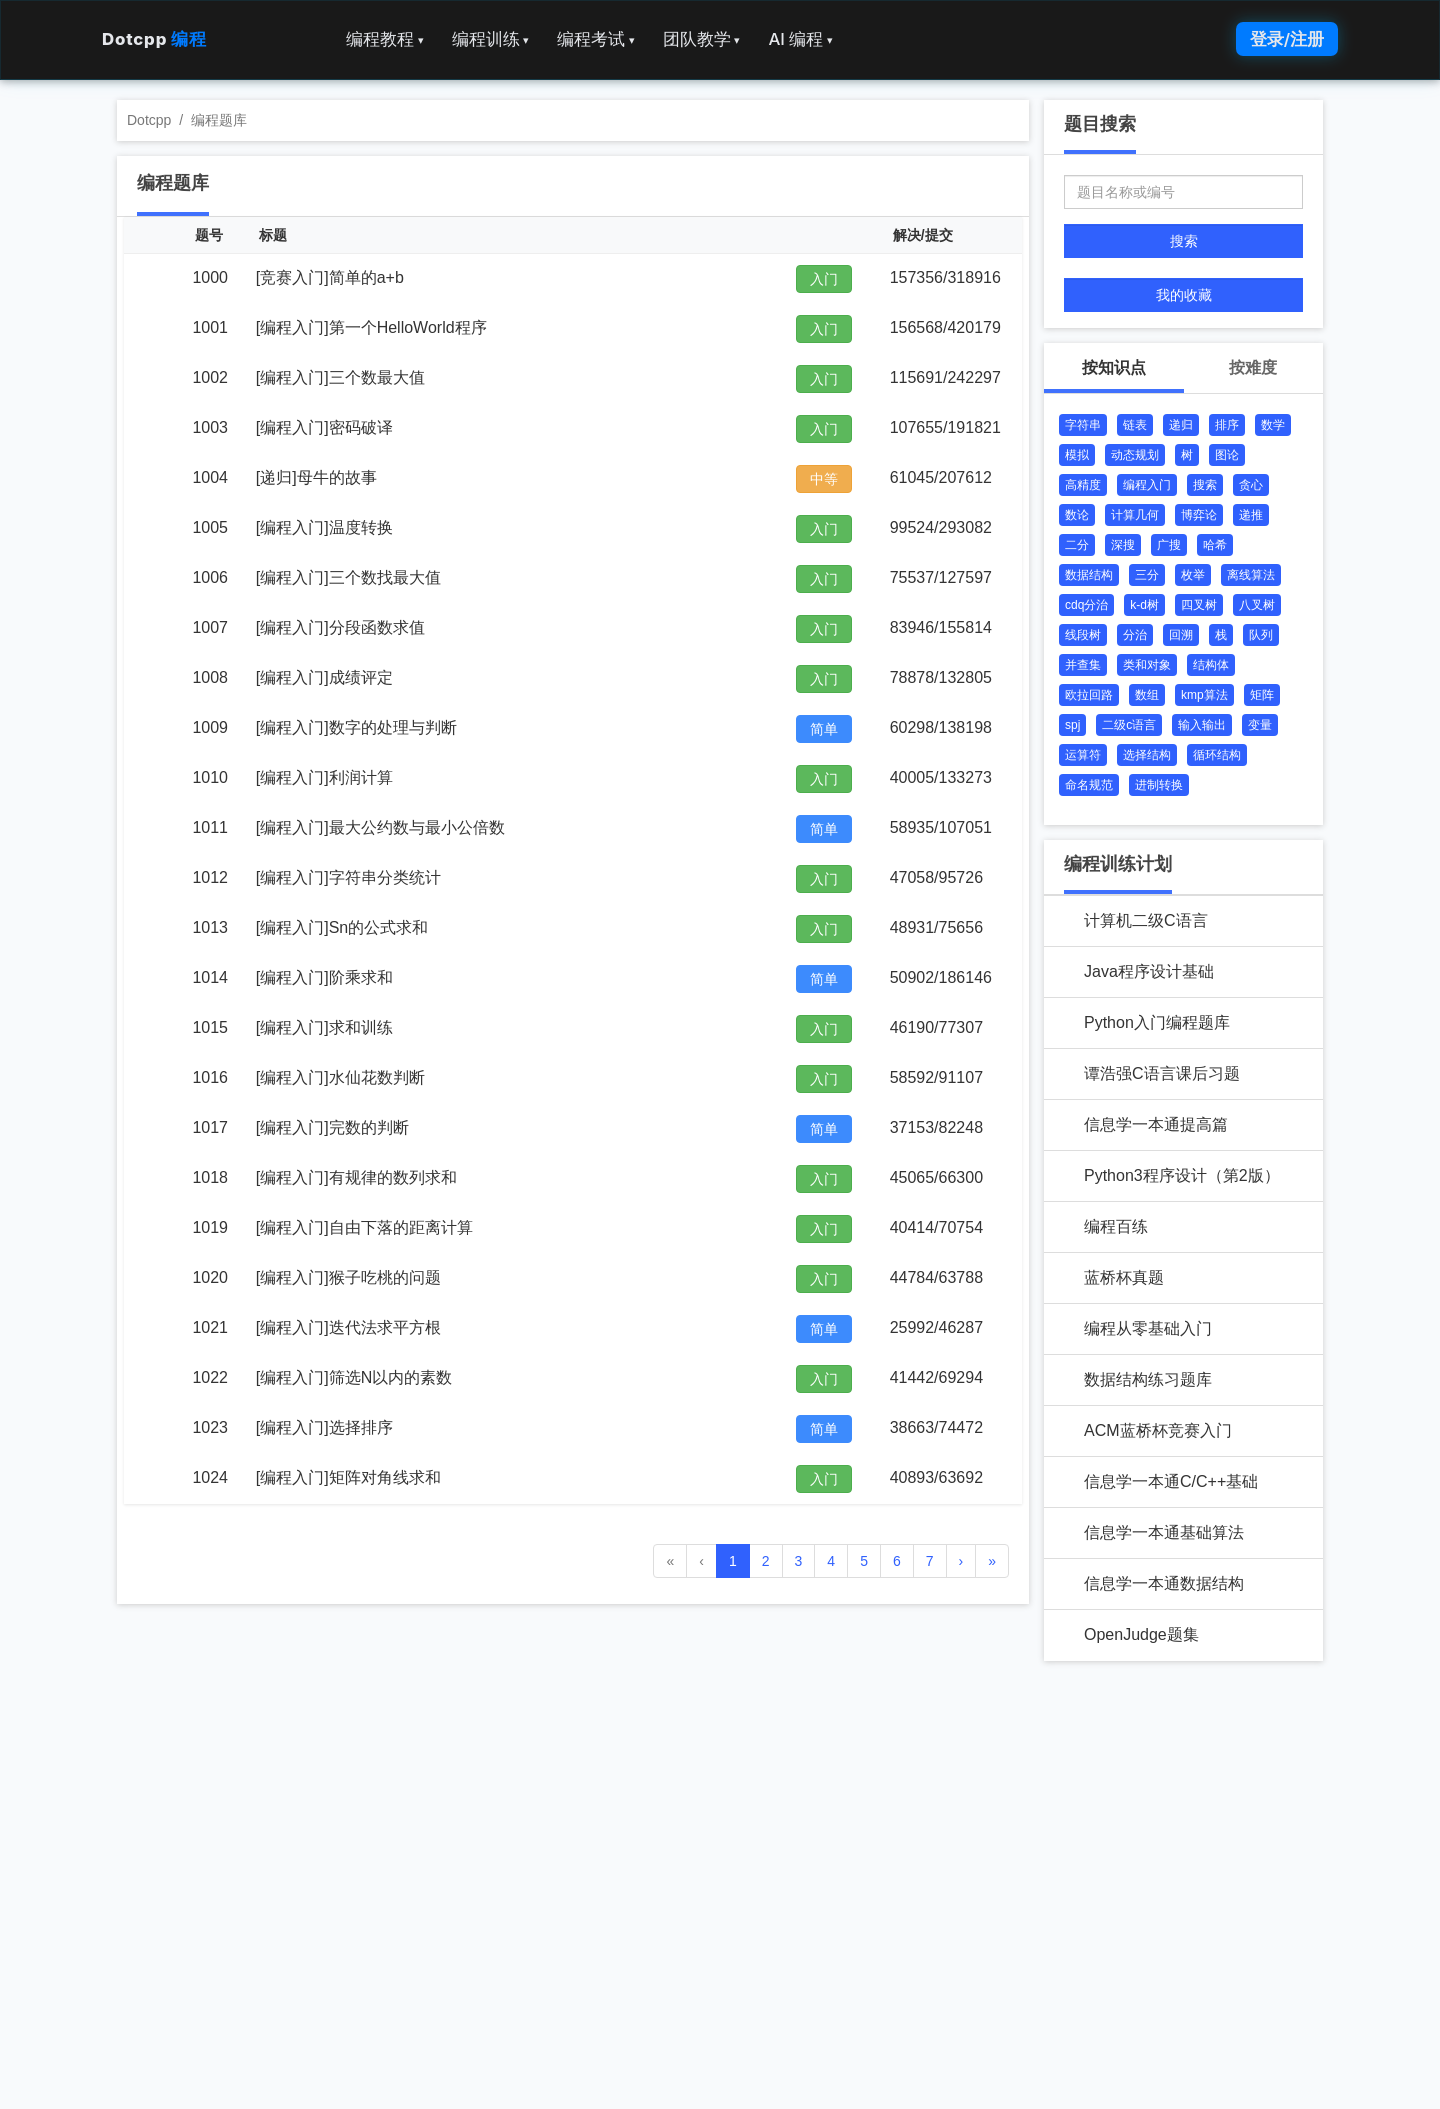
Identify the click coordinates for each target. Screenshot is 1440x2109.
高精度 (1083, 485)
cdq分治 (1086, 605)
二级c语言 (1129, 725)
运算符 (1083, 755)
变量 (1260, 725)
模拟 (1077, 455)
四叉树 (1199, 605)
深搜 (1123, 545)
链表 (1135, 425)
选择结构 (1147, 755)
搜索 (1184, 241)
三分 (1147, 575)
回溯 (1181, 635)
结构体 (1211, 665)
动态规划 (1135, 455)
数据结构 (1089, 575)
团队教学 (702, 39)
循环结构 (1217, 755)
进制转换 (1159, 785)
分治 (1135, 635)
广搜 (1169, 545)
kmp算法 (1204, 695)
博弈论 (1199, 515)
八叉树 (1257, 605)
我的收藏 (1184, 295)
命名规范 (1089, 785)
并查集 (1083, 665)
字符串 (1083, 425)
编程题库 (219, 120)
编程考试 (596, 39)
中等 (824, 479)
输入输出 (1202, 725)
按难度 (1253, 367)
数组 (1147, 695)
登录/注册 (1287, 39)
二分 (1077, 545)
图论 (1227, 455)
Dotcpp (154, 39)
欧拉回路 (1089, 695)
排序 (1227, 425)
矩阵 (1262, 695)
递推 (1251, 515)
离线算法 (1251, 575)
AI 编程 (800, 39)
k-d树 (1144, 605)
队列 (1261, 635)
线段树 (1083, 635)
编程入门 (1147, 485)
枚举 (1193, 575)
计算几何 (1135, 515)
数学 (1273, 425)
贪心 (1251, 485)
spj (1072, 725)
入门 (824, 279)
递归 (1181, 425)
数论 (1077, 515)
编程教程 (385, 39)
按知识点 (1114, 367)
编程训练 (491, 39)
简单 (824, 729)
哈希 (1215, 545)
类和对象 (1147, 665)
